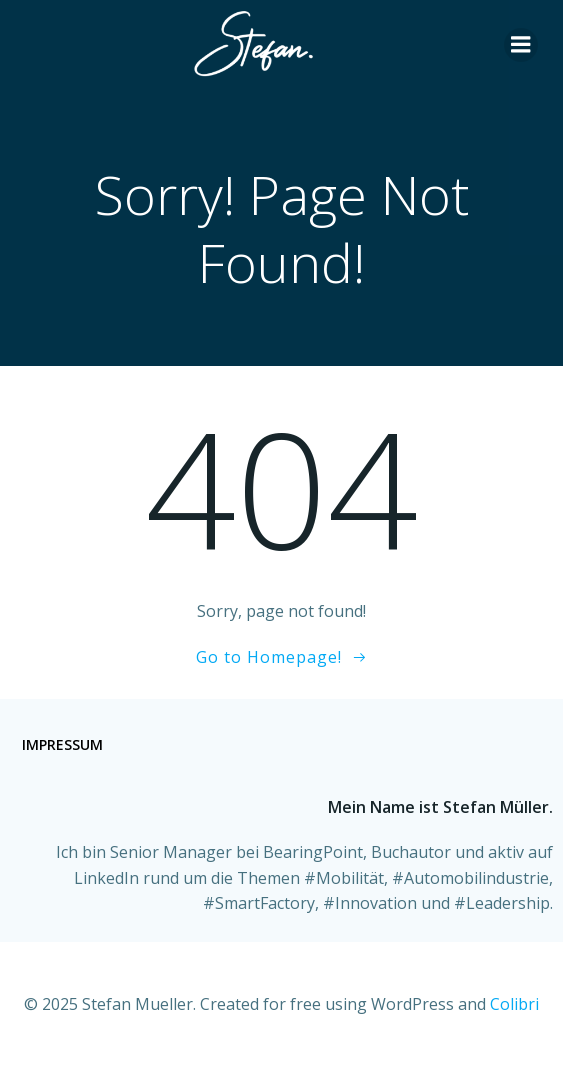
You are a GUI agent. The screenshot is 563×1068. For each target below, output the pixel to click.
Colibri (514, 1004)
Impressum (62, 744)
